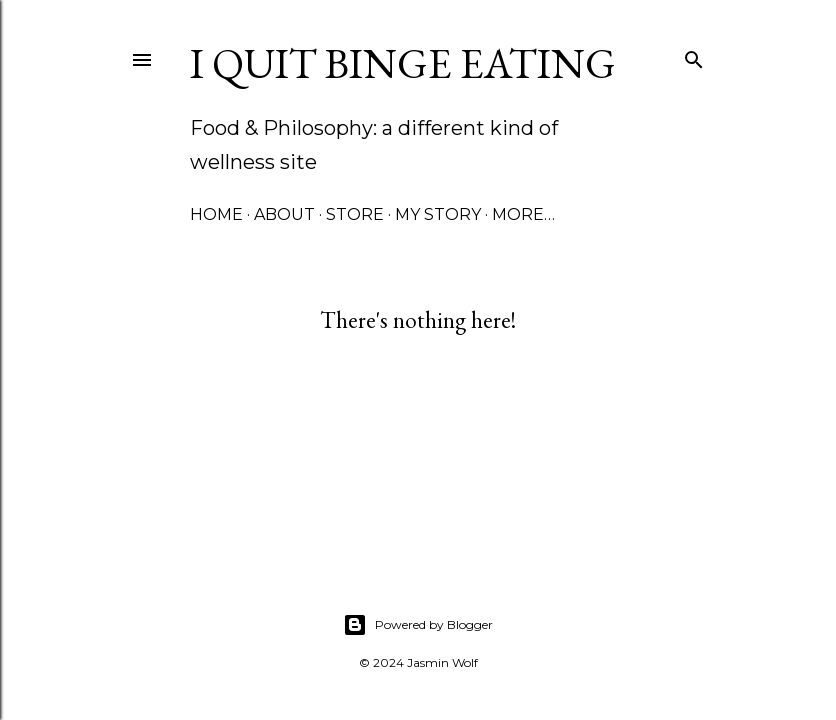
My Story (438, 214)
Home (216, 214)
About (284, 214)
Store (355, 214)
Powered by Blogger (418, 625)
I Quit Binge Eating (403, 63)
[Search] (694, 56)
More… (523, 214)
